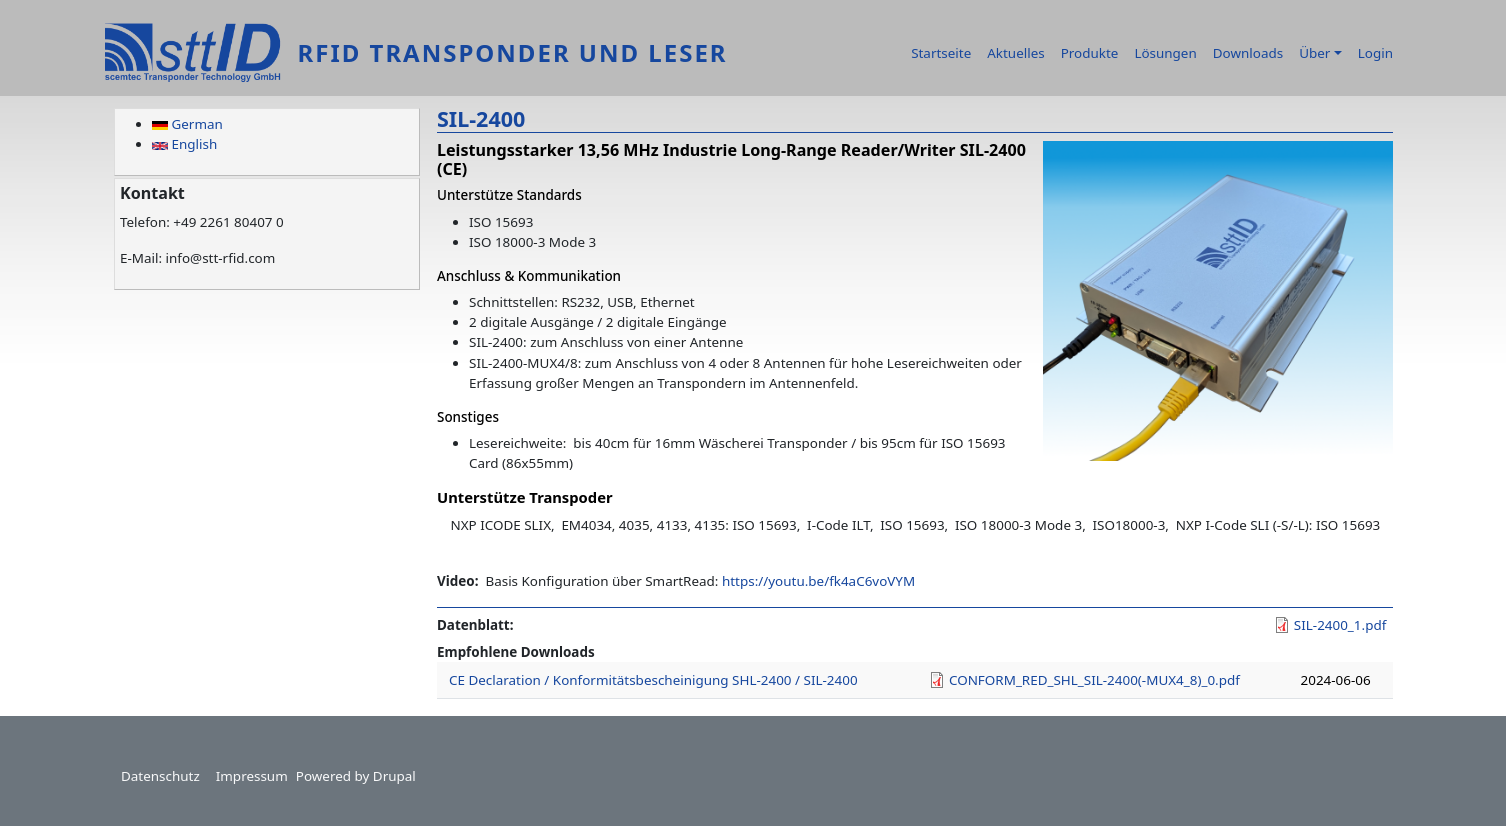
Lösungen (1165, 53)
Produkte (1090, 53)
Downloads (1248, 53)
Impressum (252, 776)
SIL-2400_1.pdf (1340, 625)
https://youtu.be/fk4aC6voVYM (818, 581)
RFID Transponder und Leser (512, 52)
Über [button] (1314, 53)
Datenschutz (160, 776)
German (187, 124)
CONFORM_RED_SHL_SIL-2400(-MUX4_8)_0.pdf (1094, 680)
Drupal (394, 776)
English (184, 144)
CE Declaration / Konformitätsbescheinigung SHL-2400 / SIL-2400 (653, 680)
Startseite (941, 53)
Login (1375, 53)
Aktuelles (1015, 53)
